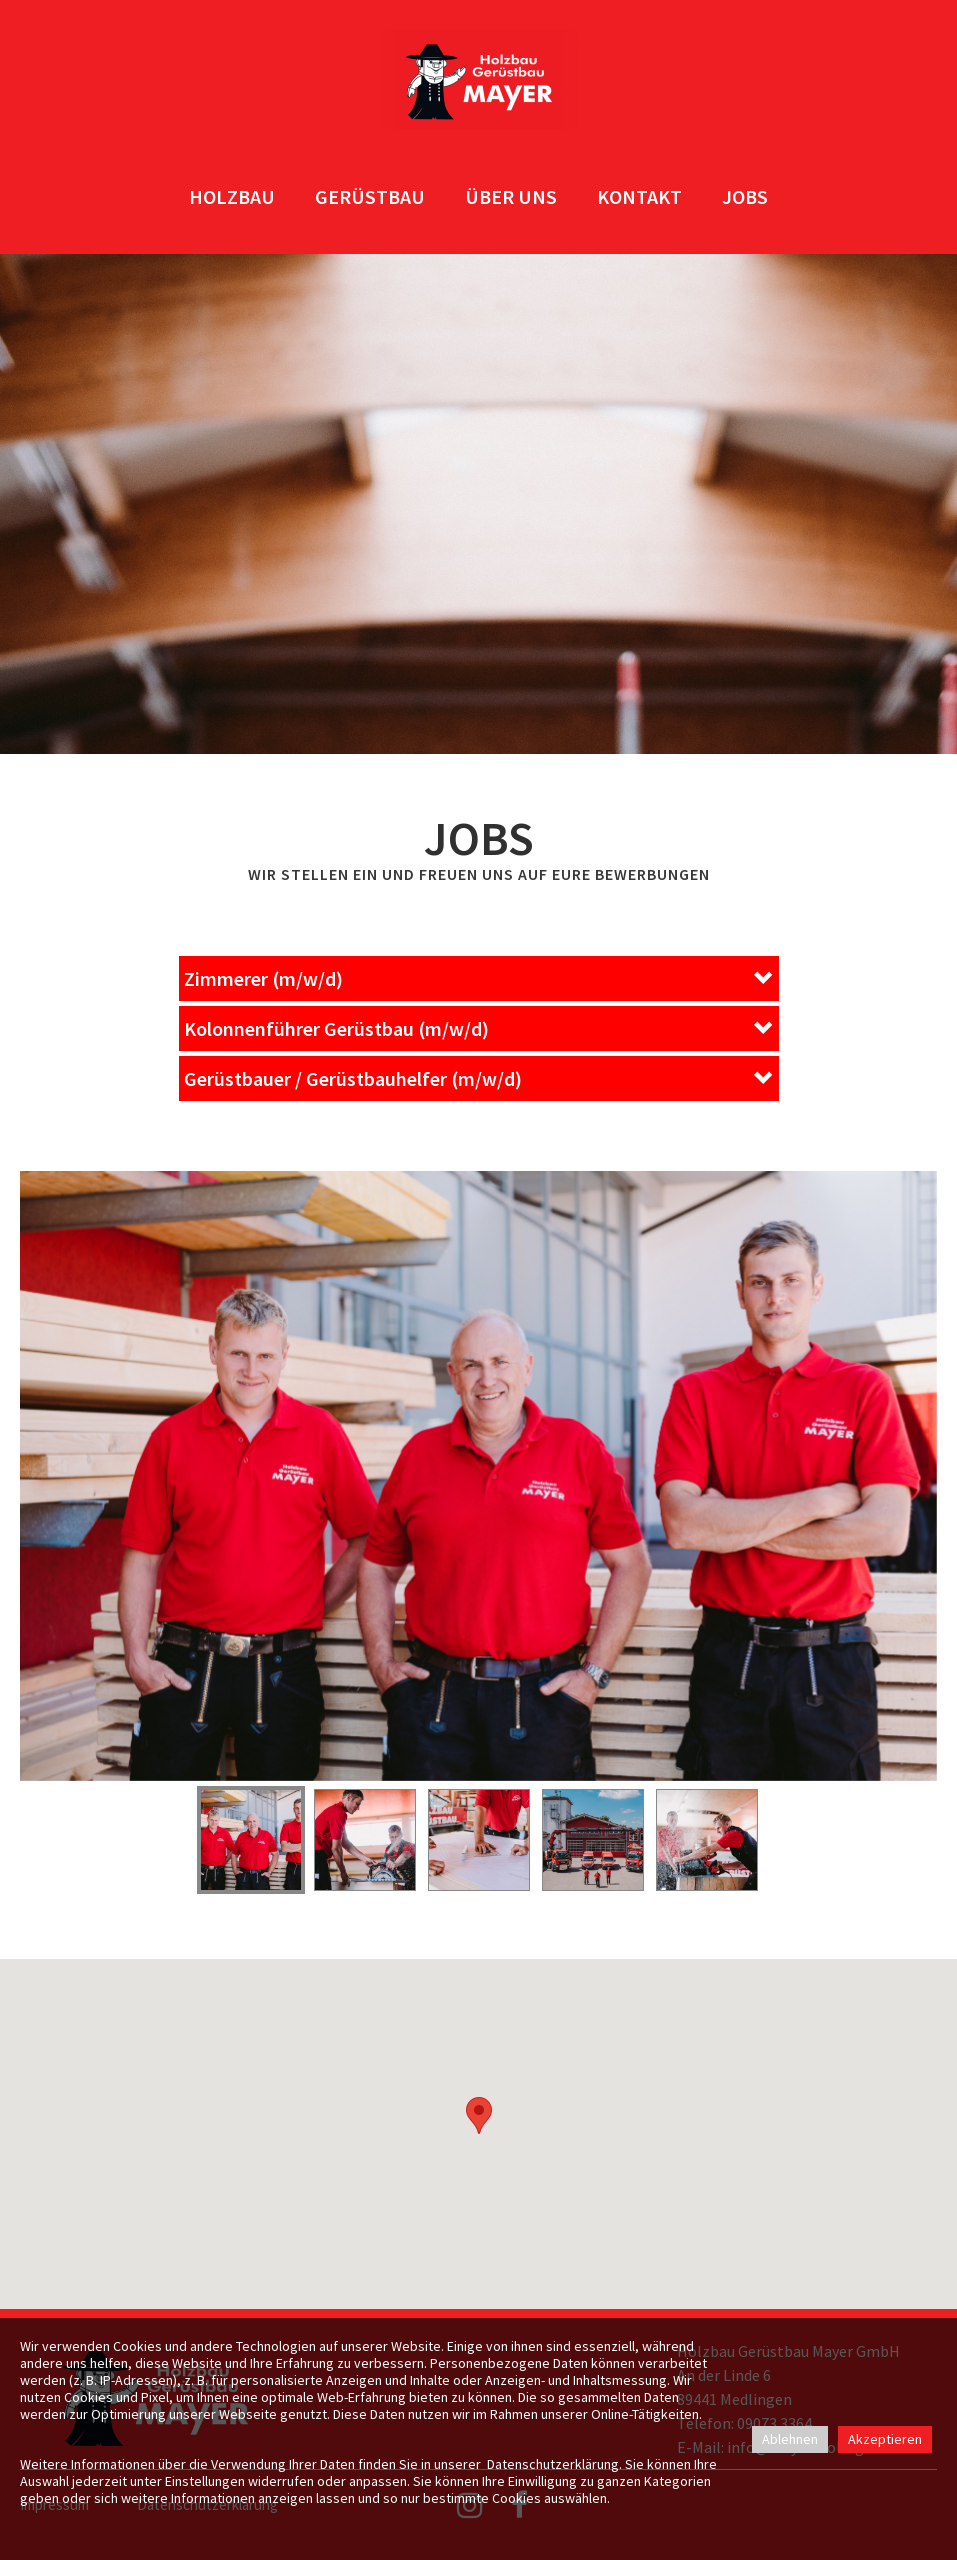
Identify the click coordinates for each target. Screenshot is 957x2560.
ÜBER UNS (511, 196)
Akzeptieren (885, 2439)
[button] (479, 978)
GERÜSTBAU (370, 196)
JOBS (745, 196)
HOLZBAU (232, 196)
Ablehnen (790, 2439)
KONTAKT (639, 196)
